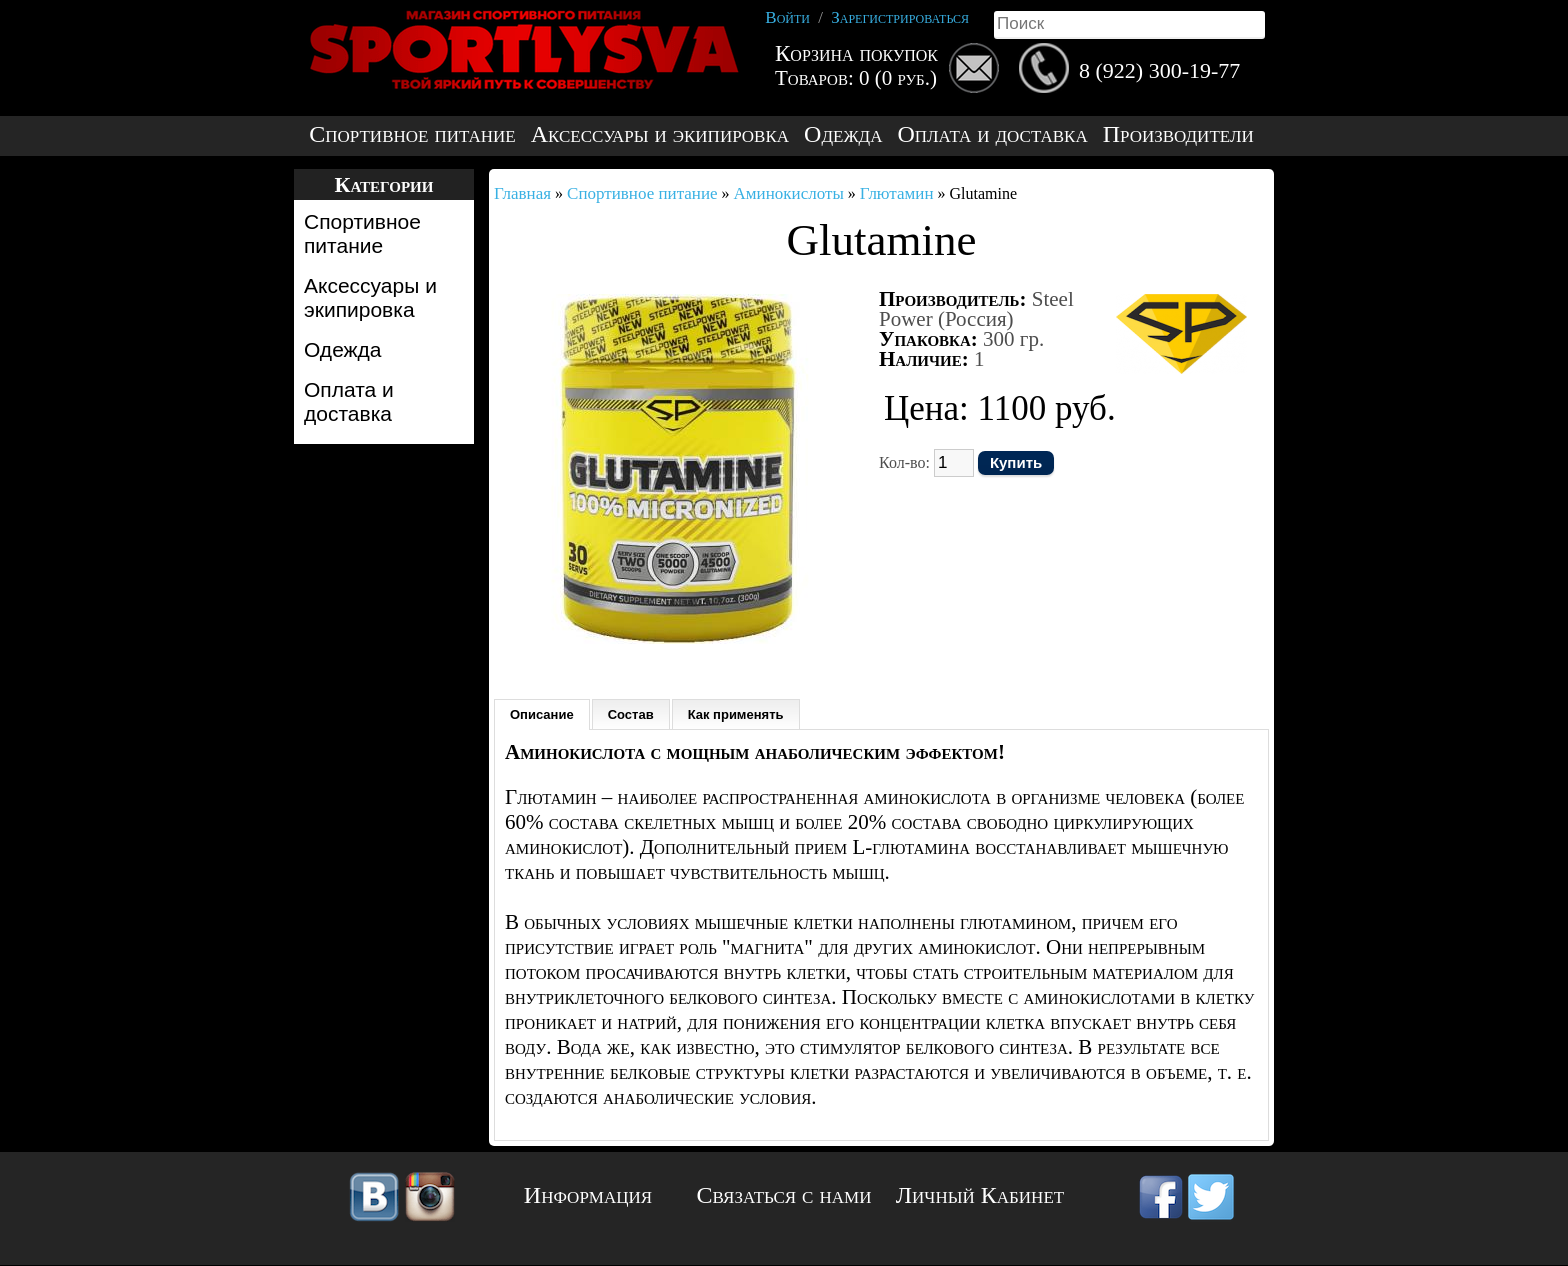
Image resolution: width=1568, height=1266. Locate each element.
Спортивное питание (412, 134)
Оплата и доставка (992, 134)
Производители (1178, 134)
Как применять (736, 714)
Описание (542, 714)
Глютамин (897, 193)
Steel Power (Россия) (976, 309)
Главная (522, 193)
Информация (588, 1195)
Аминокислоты (789, 193)
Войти (787, 17)
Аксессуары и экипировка (660, 134)
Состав (631, 714)
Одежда (843, 134)
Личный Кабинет (980, 1195)
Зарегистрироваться (900, 17)
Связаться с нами (784, 1195)
